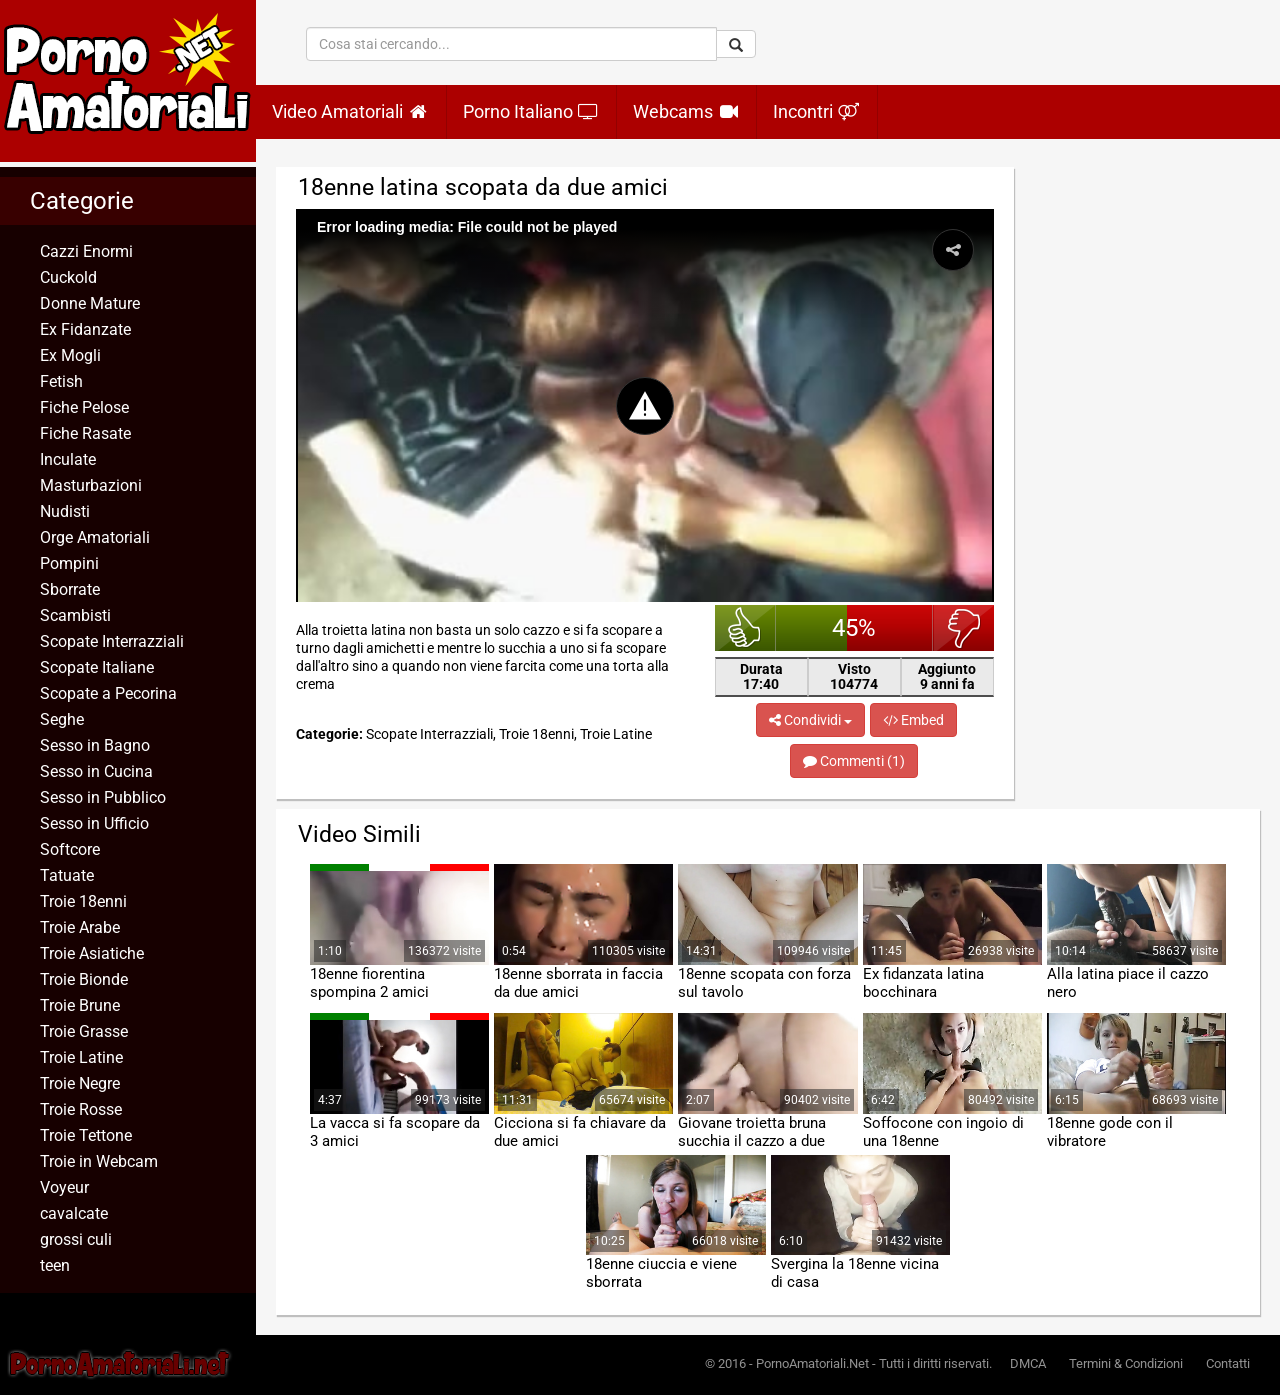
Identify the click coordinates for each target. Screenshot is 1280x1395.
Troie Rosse (81, 1109)
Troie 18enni (83, 901)
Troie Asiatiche (92, 953)
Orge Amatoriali (95, 537)
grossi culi (76, 1239)
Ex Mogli (70, 355)
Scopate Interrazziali (112, 641)
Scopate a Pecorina (108, 693)
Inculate (68, 459)
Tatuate (67, 875)
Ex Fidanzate (85, 329)
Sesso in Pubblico (103, 797)
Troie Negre (80, 1083)
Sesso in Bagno (95, 745)
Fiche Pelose (84, 407)
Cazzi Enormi (86, 251)
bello (745, 628)
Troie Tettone (86, 1135)
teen (55, 1265)
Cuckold (68, 277)
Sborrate (70, 589)
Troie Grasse (84, 1031)
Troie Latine (81, 1057)
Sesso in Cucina (96, 771)
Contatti (1228, 1363)
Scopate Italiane (97, 667)
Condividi (810, 720)
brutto (963, 628)
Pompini (69, 563)
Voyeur (64, 1187)
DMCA (1028, 1363)
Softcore (70, 849)
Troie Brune (80, 1005)
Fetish (61, 381)
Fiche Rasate (85, 433)
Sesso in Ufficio (94, 823)
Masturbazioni (91, 485)
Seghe (62, 719)
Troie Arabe (80, 927)
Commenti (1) (854, 761)
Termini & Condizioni (1126, 1363)
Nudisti (65, 511)
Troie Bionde (84, 979)
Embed (913, 720)
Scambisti (75, 615)
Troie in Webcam (99, 1161)
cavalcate (74, 1213)
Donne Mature (90, 303)
